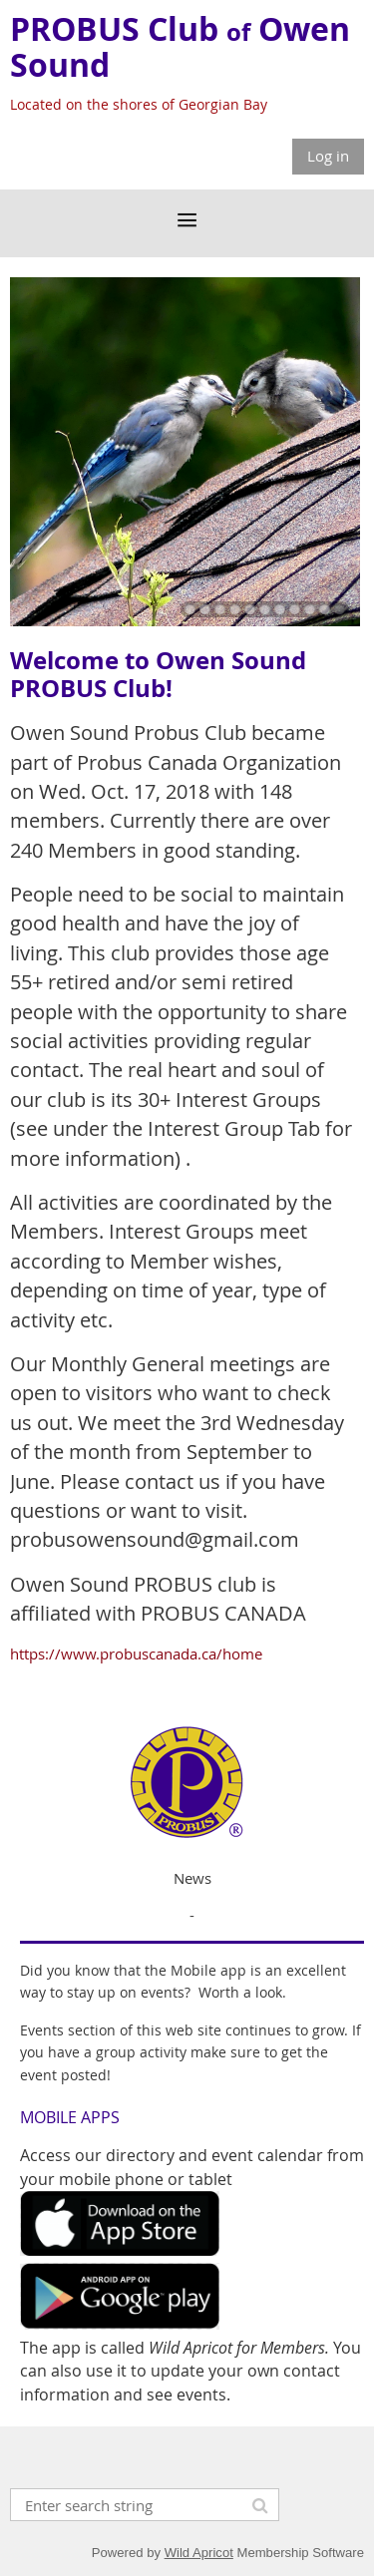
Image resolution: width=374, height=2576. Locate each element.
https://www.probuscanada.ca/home (136, 1653)
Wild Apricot (199, 2552)
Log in (328, 156)
